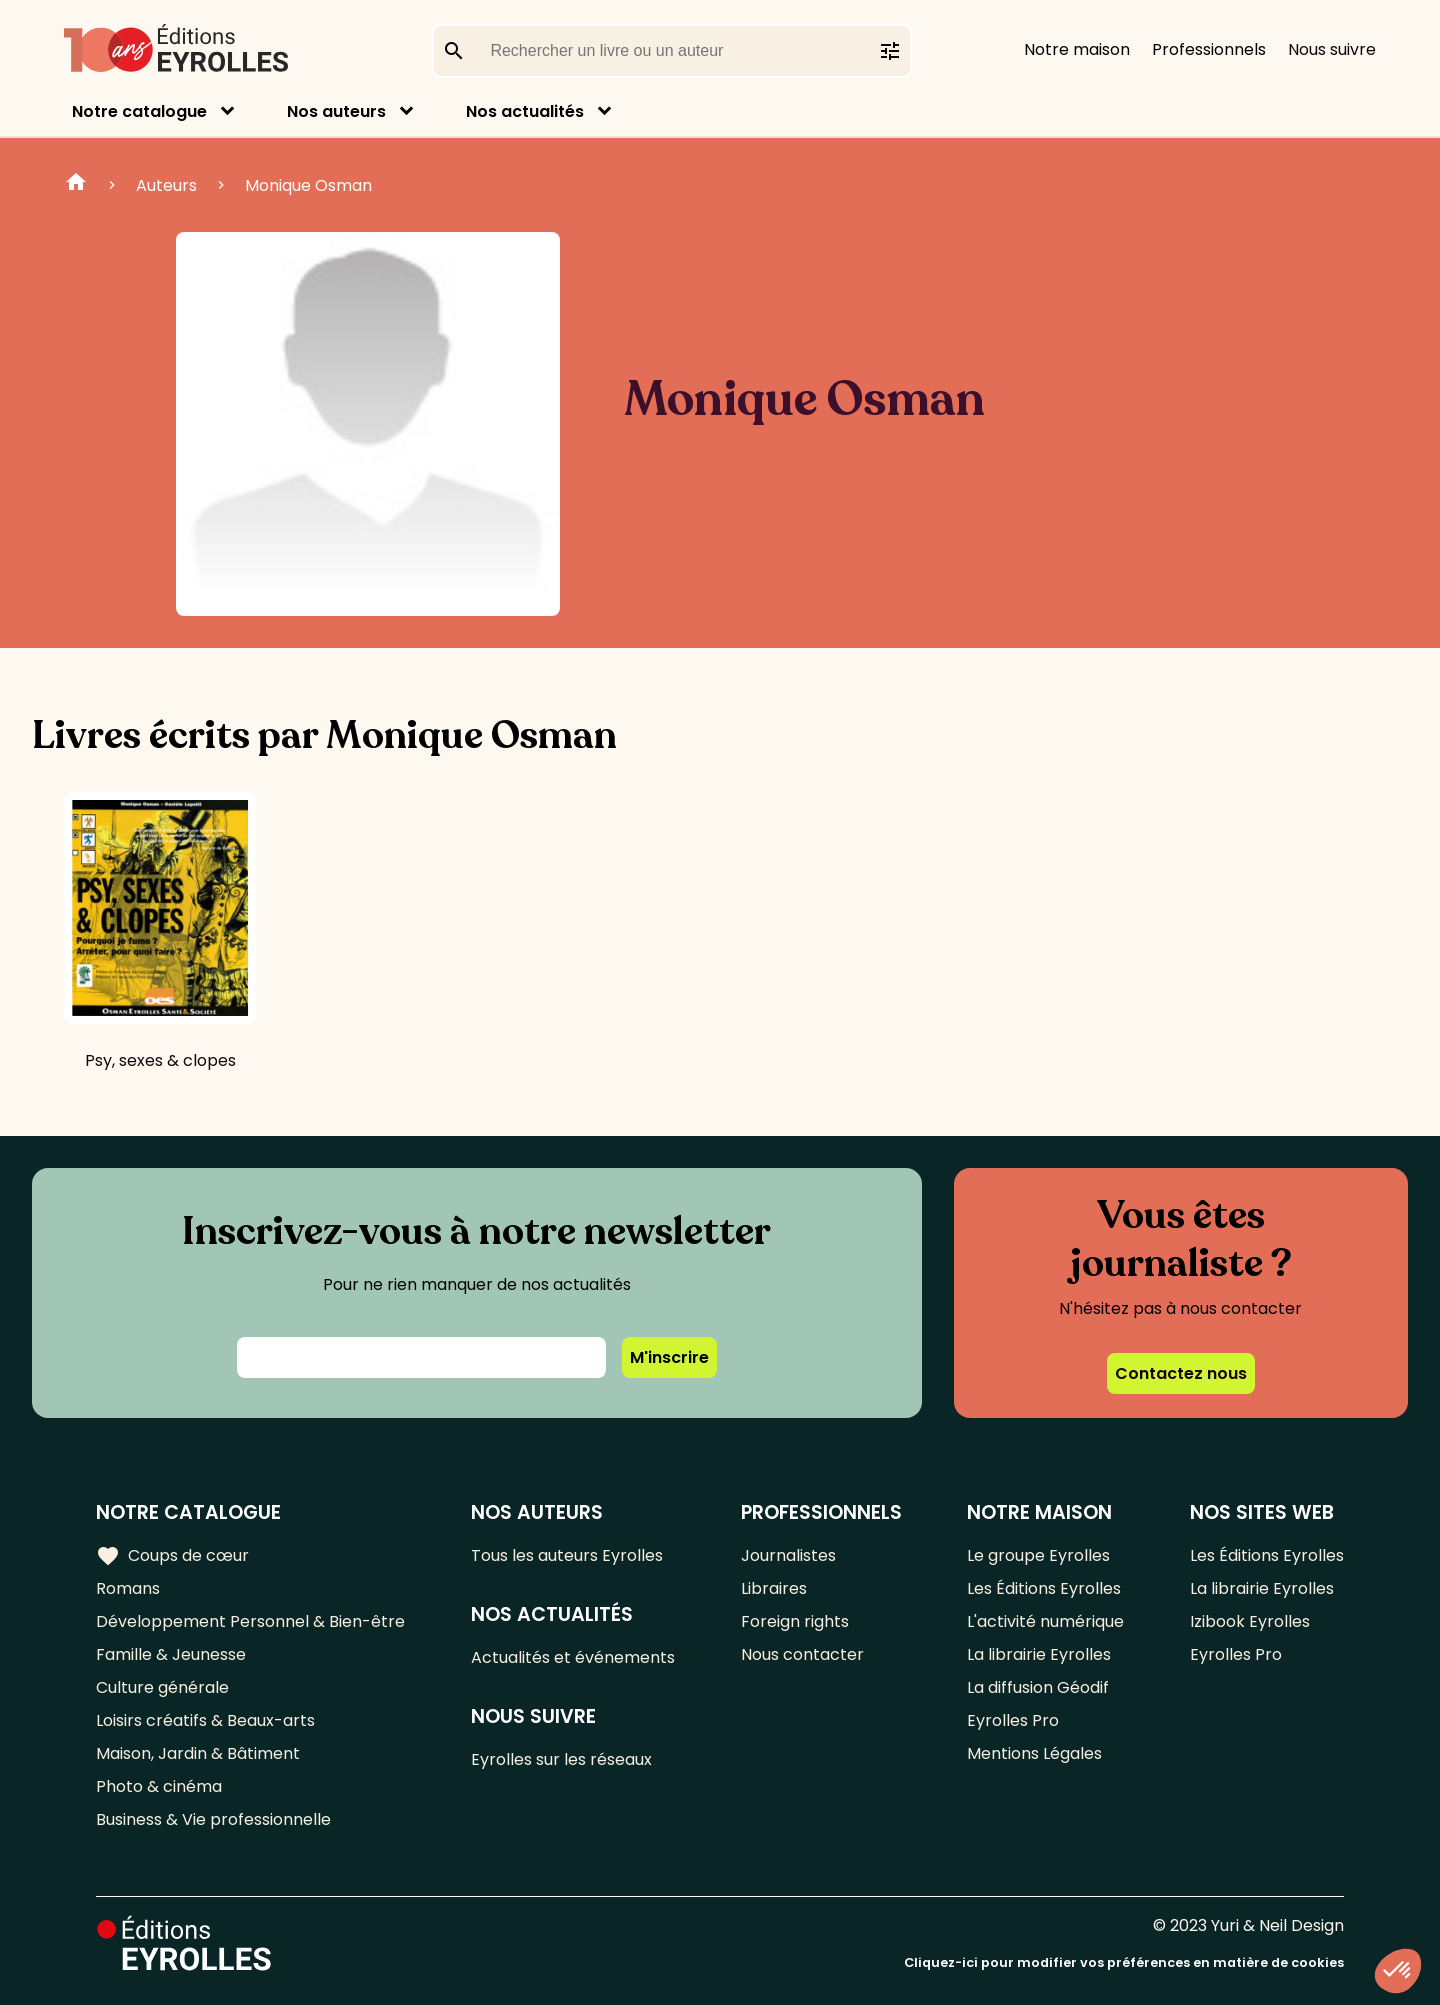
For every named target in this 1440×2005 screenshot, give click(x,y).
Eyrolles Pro (1013, 1720)
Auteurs (166, 185)
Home (76, 185)
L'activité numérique (1045, 1621)
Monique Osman (308, 185)
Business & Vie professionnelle (213, 1819)
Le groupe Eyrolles (1038, 1555)
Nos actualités (525, 111)
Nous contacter (802, 1654)
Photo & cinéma (159, 1786)
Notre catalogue (139, 111)
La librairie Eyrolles (1039, 1654)
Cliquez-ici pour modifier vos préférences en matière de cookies (1124, 1962)
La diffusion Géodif (1038, 1687)
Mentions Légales (1034, 1753)
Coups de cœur (172, 1556)
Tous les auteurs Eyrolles (567, 1555)
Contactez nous (1181, 1373)
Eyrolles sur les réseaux (561, 1759)
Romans (128, 1588)
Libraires (774, 1588)
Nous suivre (1332, 49)
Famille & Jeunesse (171, 1654)
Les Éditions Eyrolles (1044, 1588)
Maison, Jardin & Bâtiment (198, 1753)
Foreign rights (795, 1621)
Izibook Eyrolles (1250, 1621)
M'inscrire (669, 1357)
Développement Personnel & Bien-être (250, 1621)
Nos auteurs (336, 111)
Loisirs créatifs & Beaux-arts (205, 1720)
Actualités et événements (573, 1657)
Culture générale (162, 1687)
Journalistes (788, 1555)
